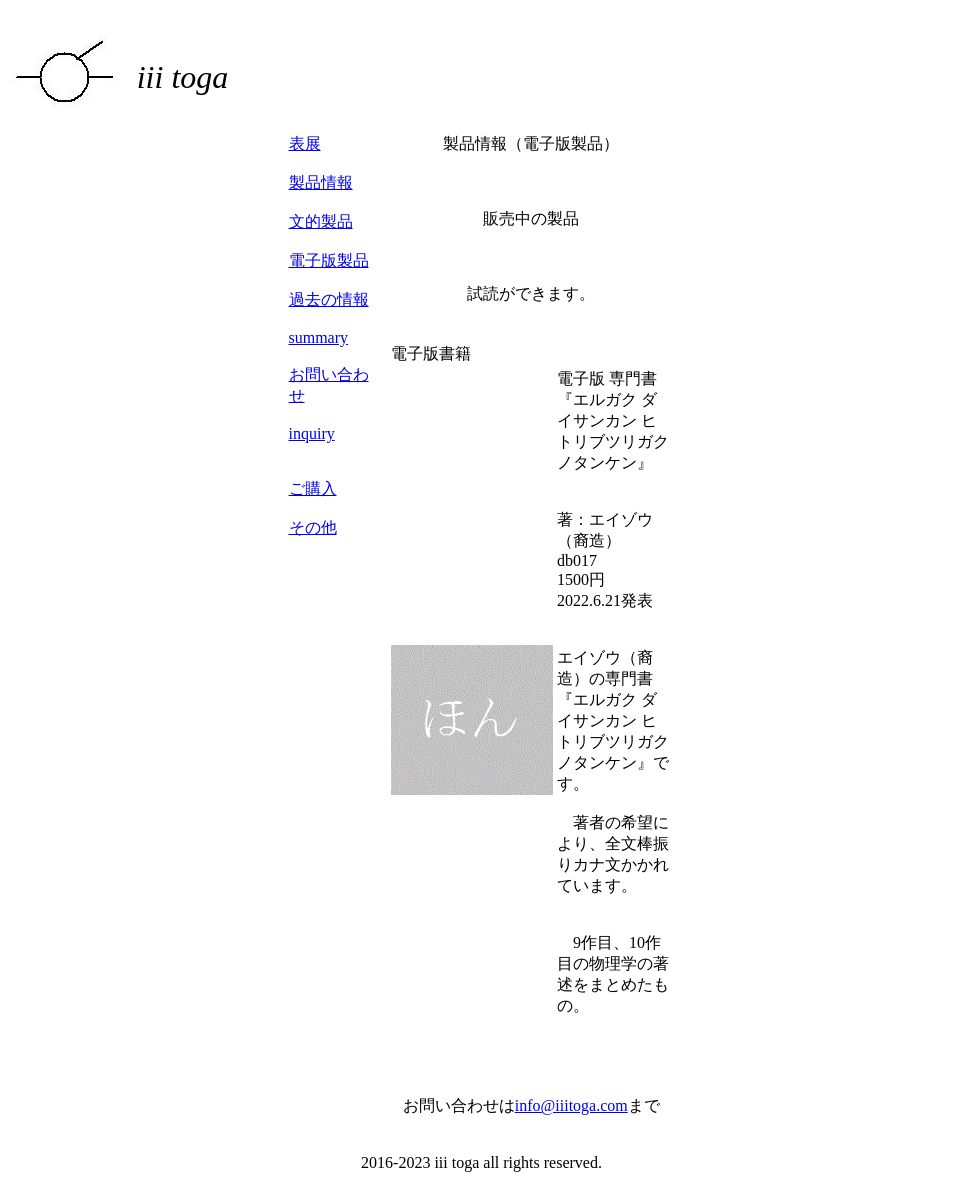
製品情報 (321, 182)
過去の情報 (329, 299)
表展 (305, 143)
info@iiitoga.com (571, 1105)
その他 (313, 527)
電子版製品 (329, 260)
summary (319, 337)
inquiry (312, 433)
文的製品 (321, 221)
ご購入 (313, 488)
